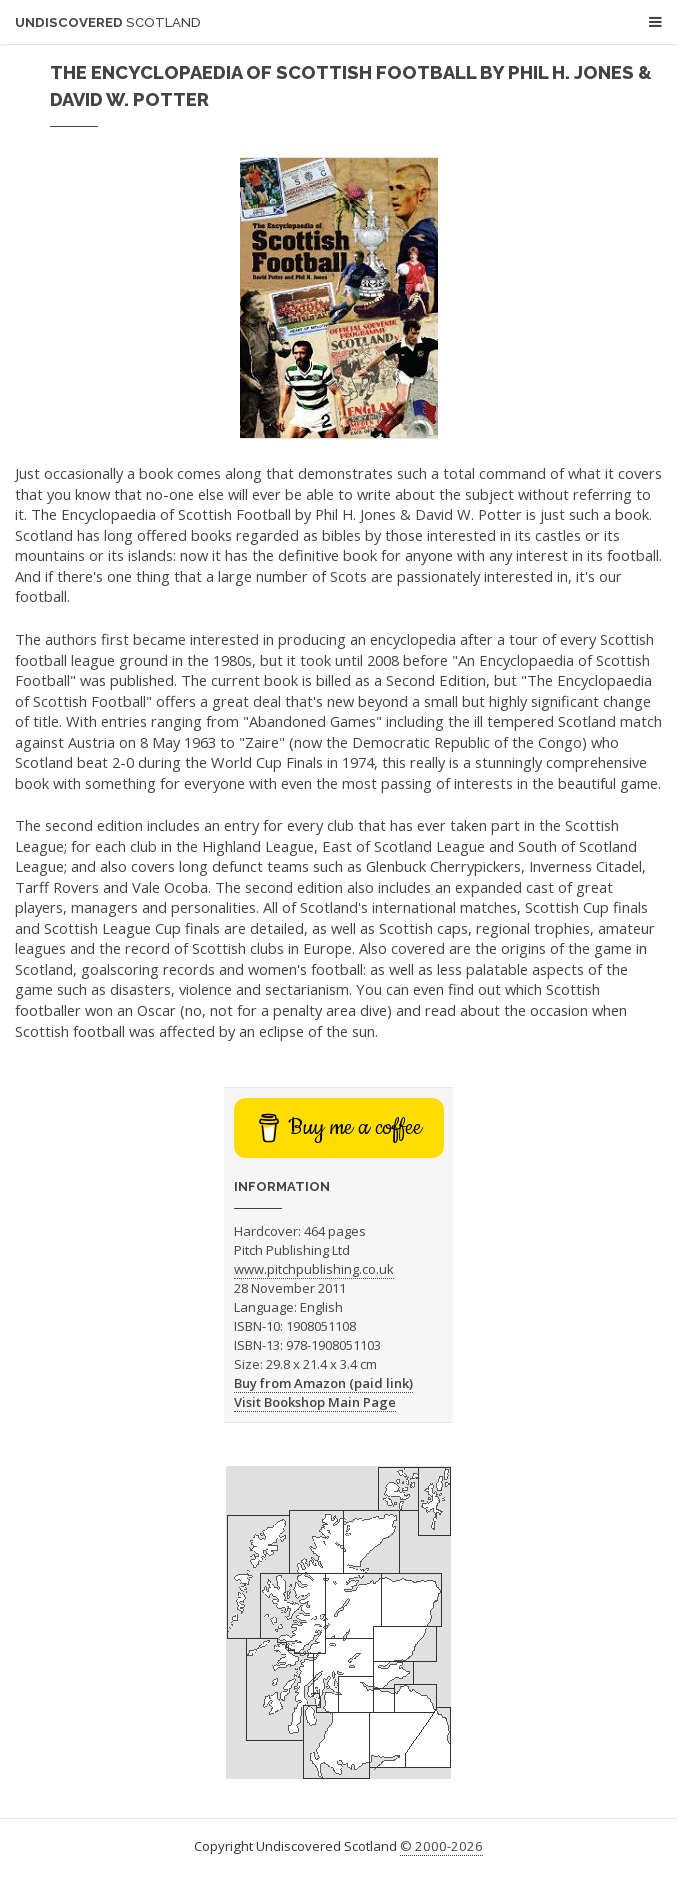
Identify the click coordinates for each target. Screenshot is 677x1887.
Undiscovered (108, 22)
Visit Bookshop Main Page (315, 1402)
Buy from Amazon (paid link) (323, 1383)
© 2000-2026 (441, 1846)
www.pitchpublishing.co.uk (314, 1269)
